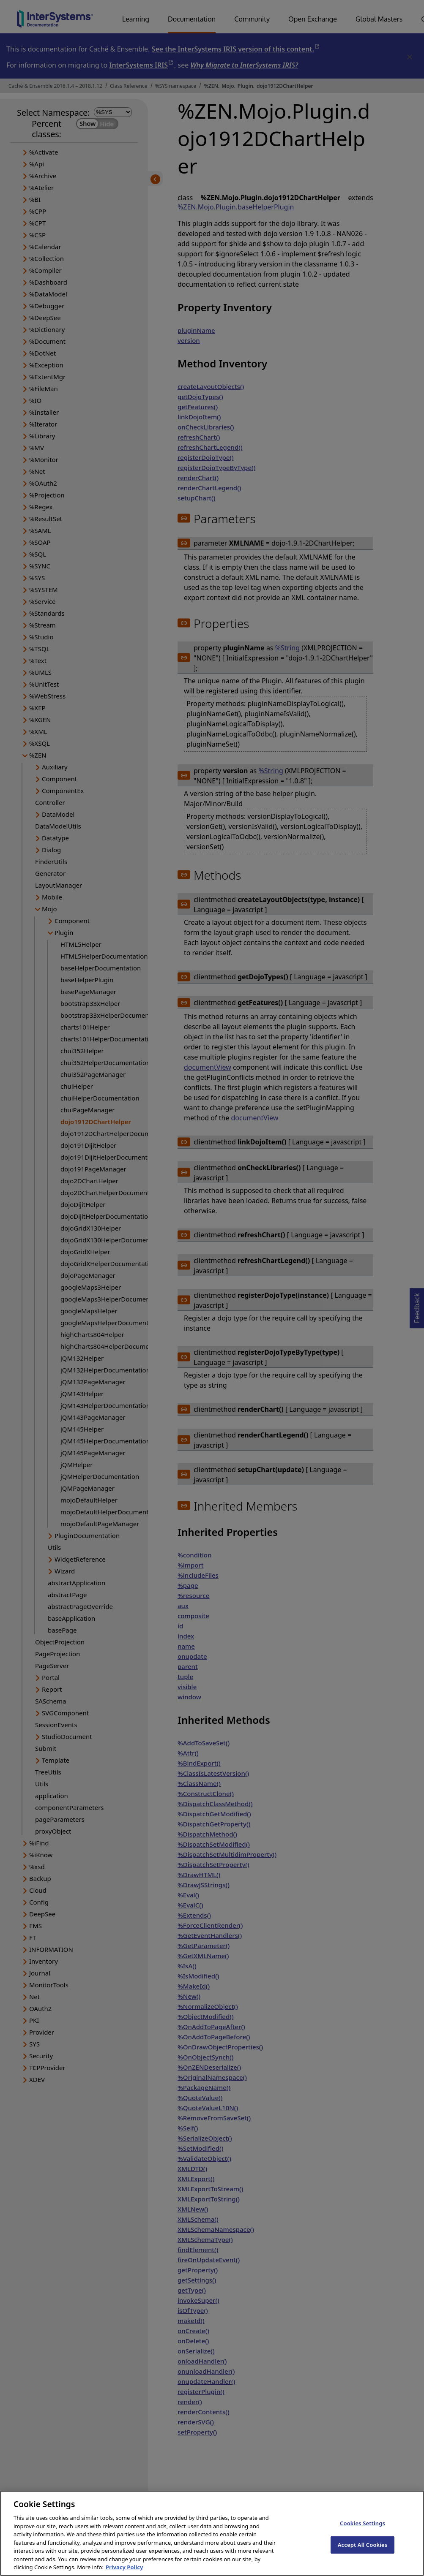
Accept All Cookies (363, 2554)
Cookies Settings (362, 2533)
